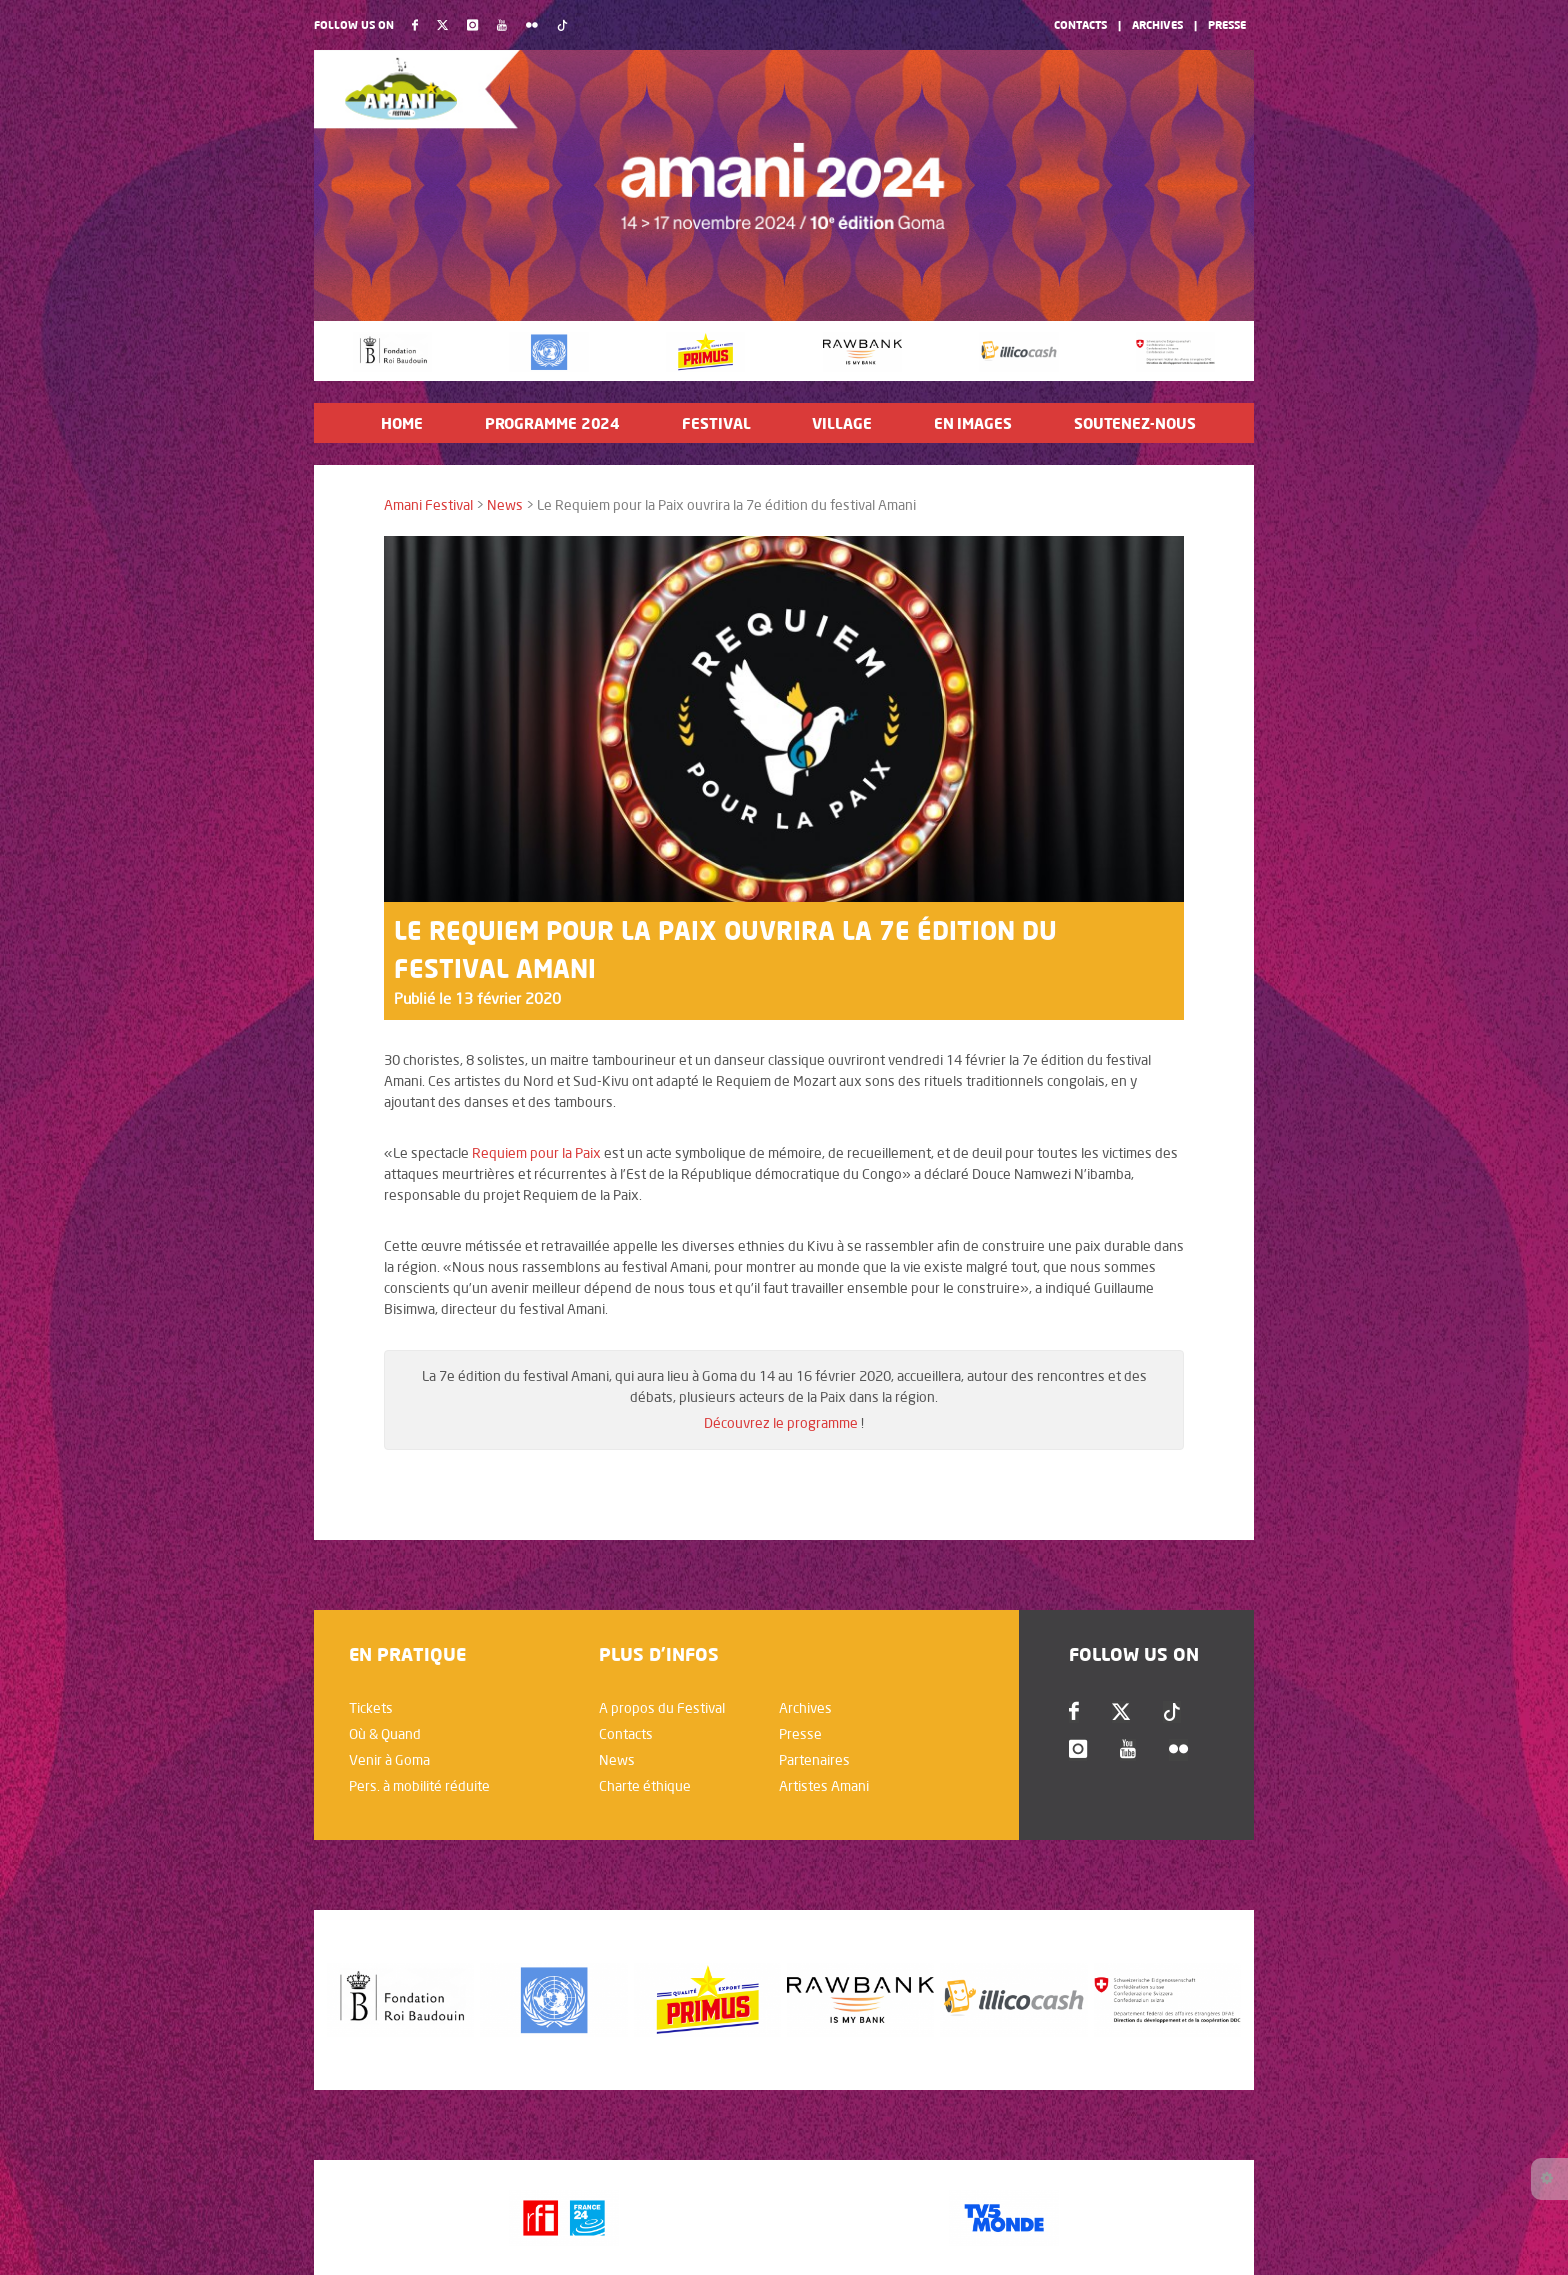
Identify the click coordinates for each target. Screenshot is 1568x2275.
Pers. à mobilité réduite (419, 1786)
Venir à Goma (389, 1760)
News (505, 505)
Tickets (371, 1708)
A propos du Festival (662, 1708)
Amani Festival (428, 505)
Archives (1157, 24)
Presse (1227, 24)
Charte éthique (645, 1786)
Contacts (1080, 24)
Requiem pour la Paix (538, 1153)
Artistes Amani (824, 1786)
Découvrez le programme (781, 1423)
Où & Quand (385, 1734)
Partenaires (814, 1760)
